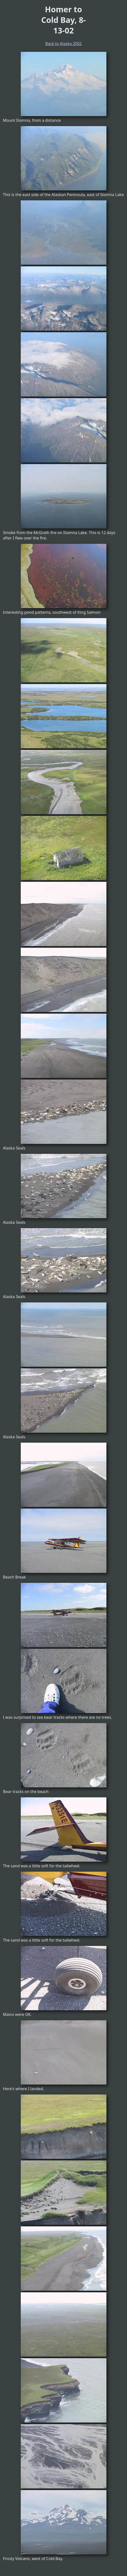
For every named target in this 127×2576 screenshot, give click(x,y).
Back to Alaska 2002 (63, 43)
